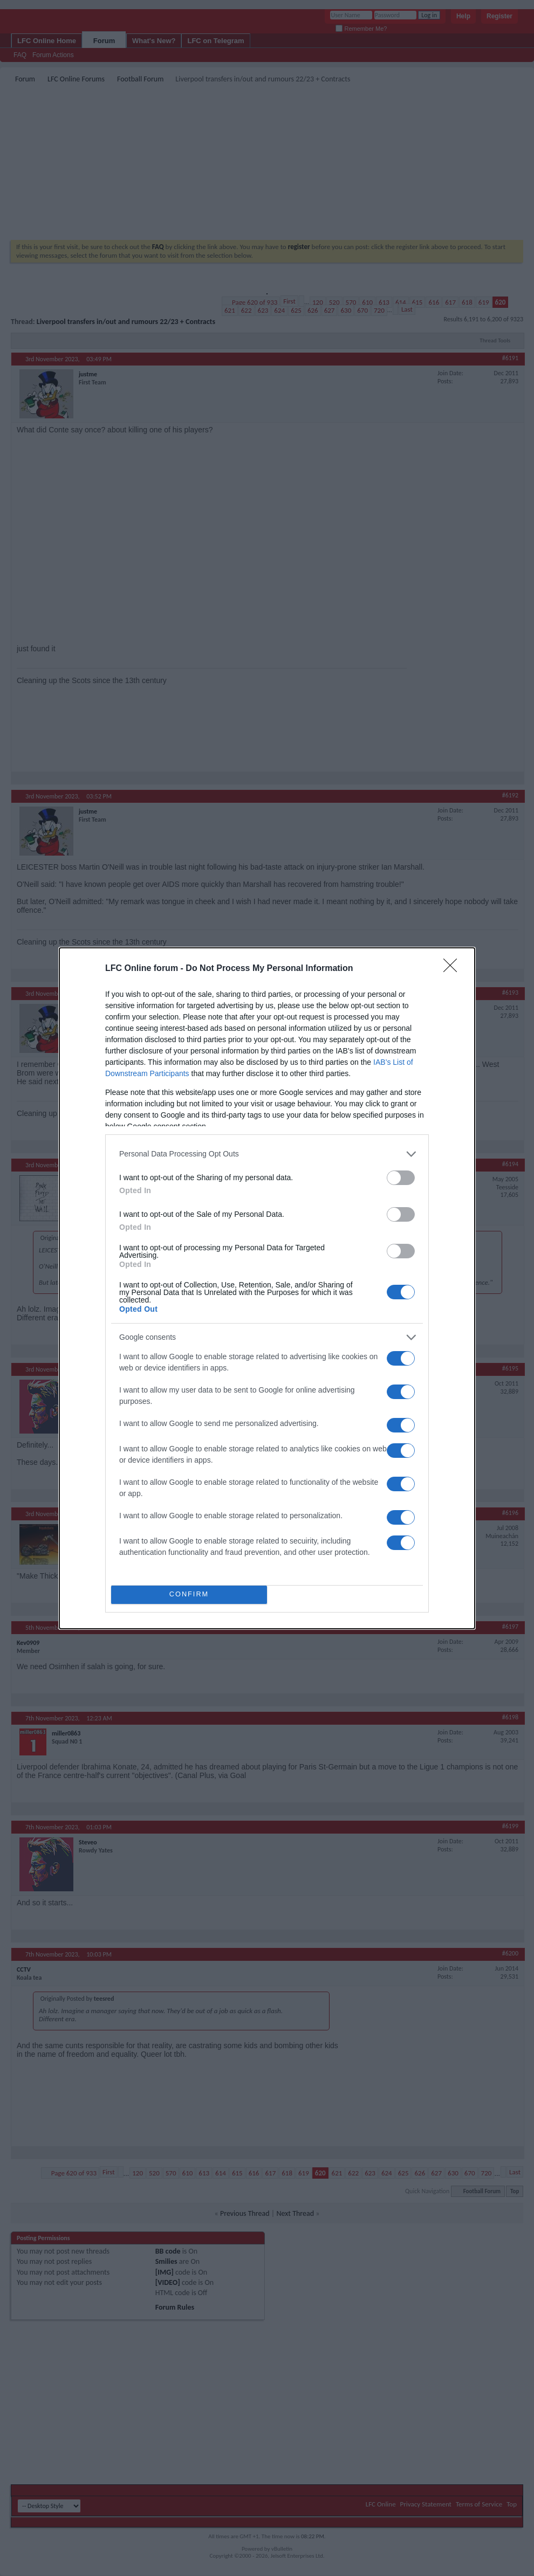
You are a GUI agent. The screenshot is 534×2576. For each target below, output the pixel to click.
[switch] (401, 1177)
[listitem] (267, 1154)
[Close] (453, 969)
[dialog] (267, 1288)
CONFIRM (189, 1594)
